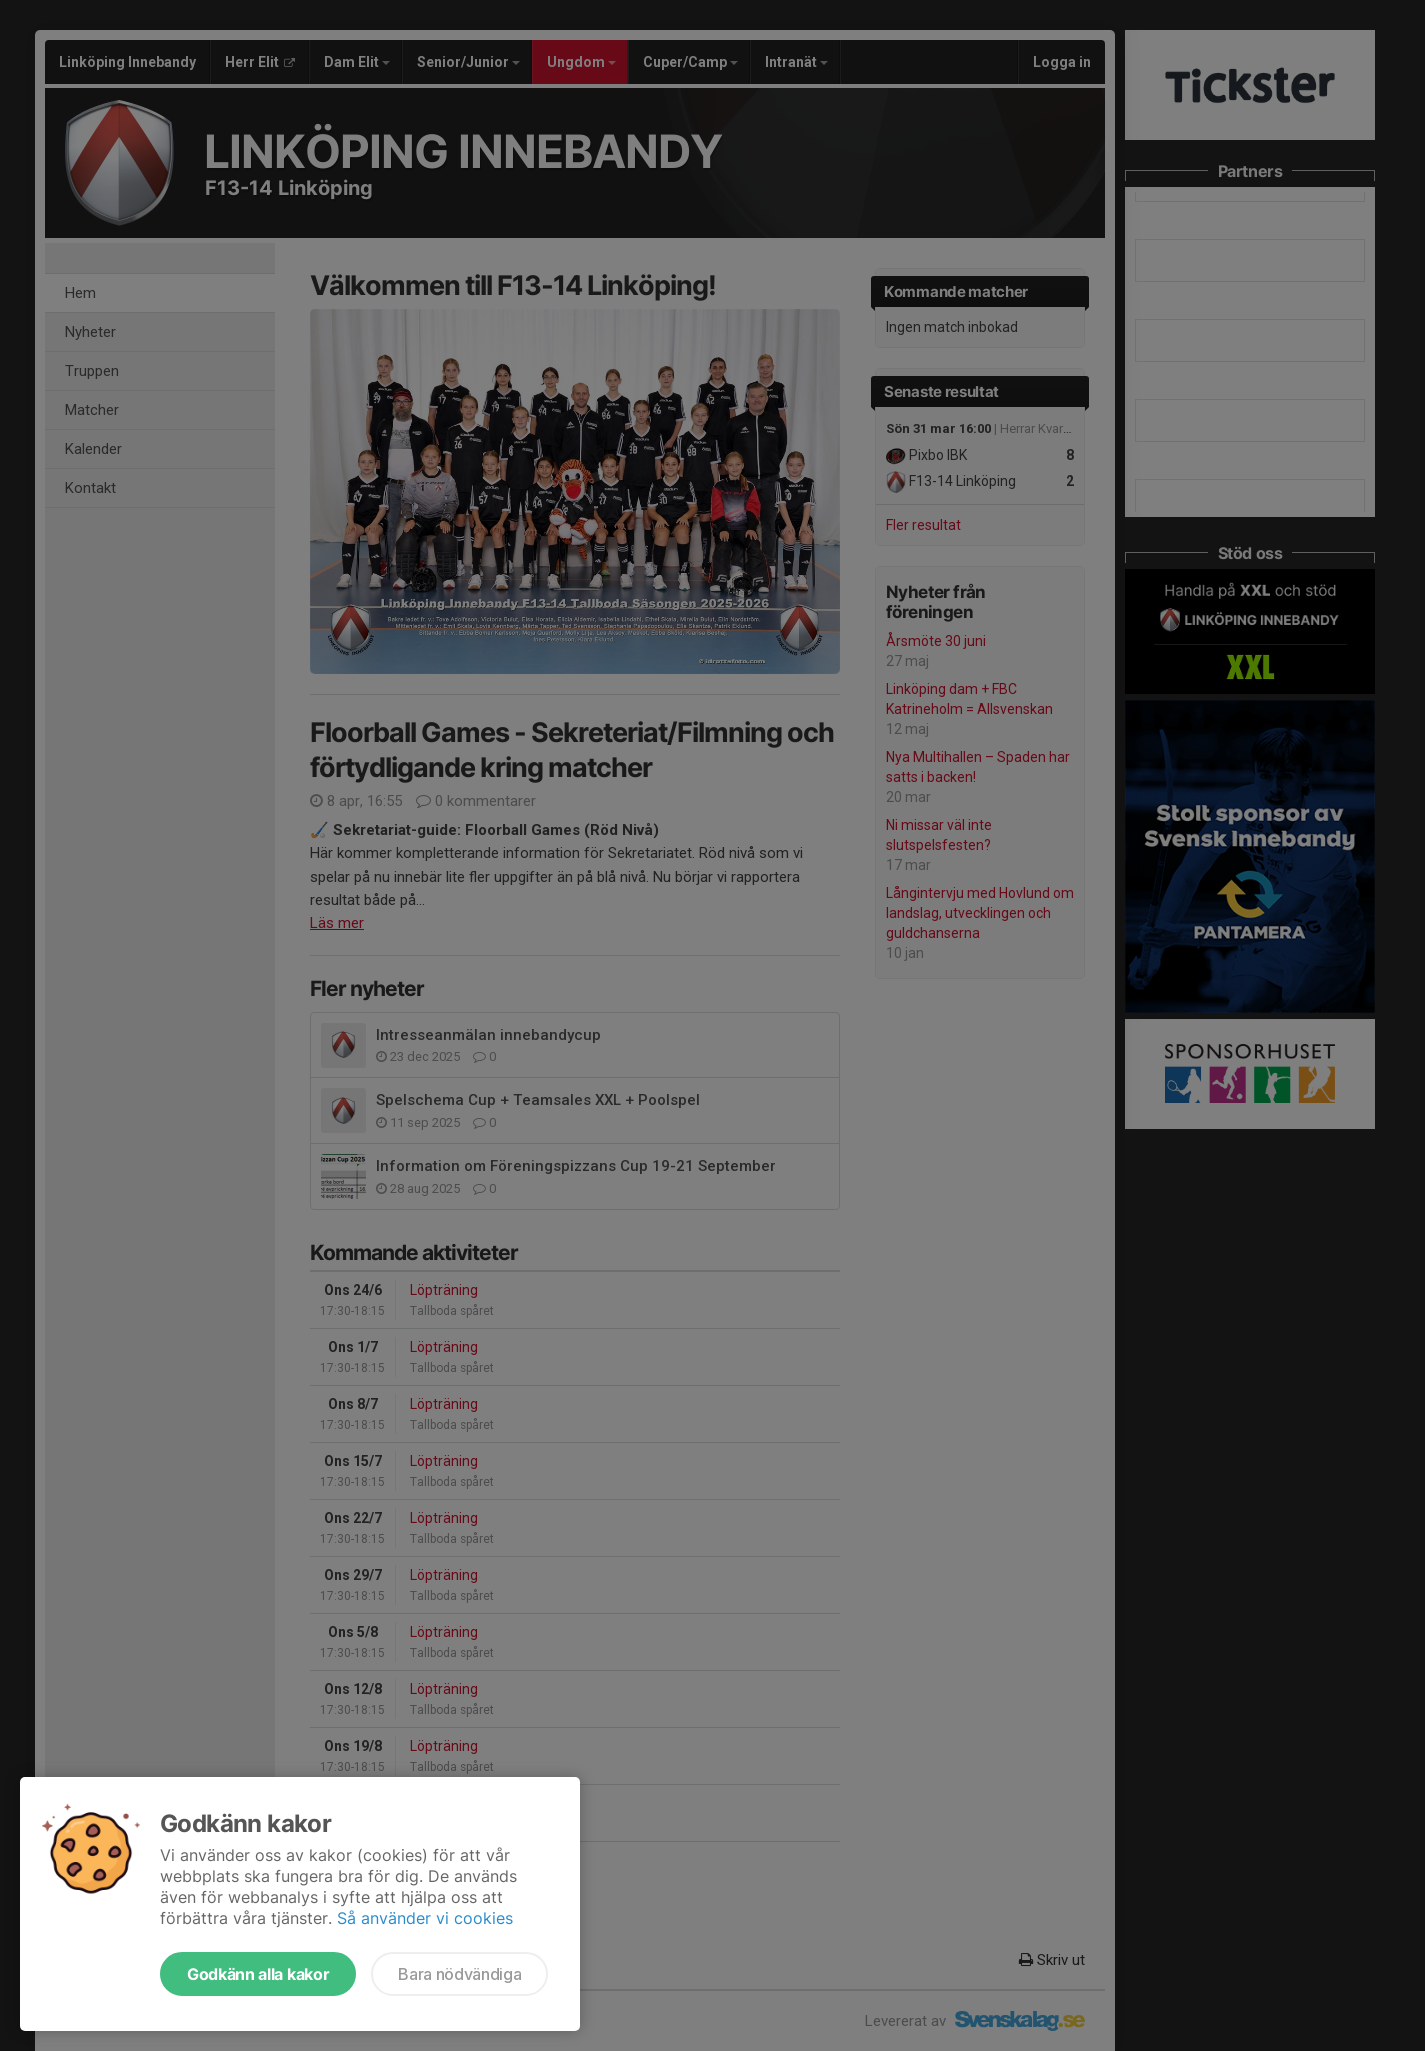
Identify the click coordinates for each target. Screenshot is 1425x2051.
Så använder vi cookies (425, 1918)
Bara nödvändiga (459, 1974)
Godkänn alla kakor (258, 1974)
